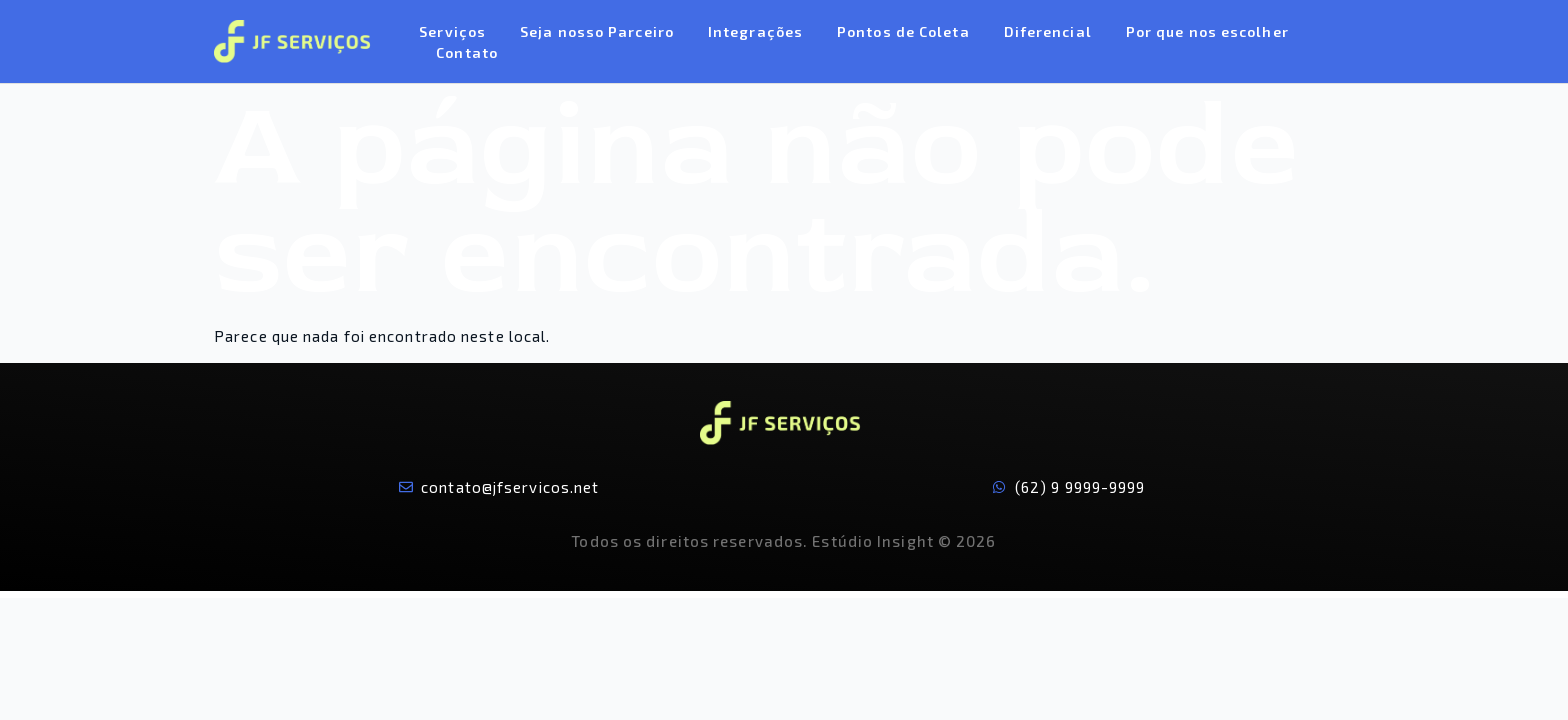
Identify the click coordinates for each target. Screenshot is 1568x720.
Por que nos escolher (1207, 31)
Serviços (452, 31)
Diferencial (1048, 31)
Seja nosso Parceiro (597, 31)
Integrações (755, 31)
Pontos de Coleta (903, 31)
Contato (467, 52)
